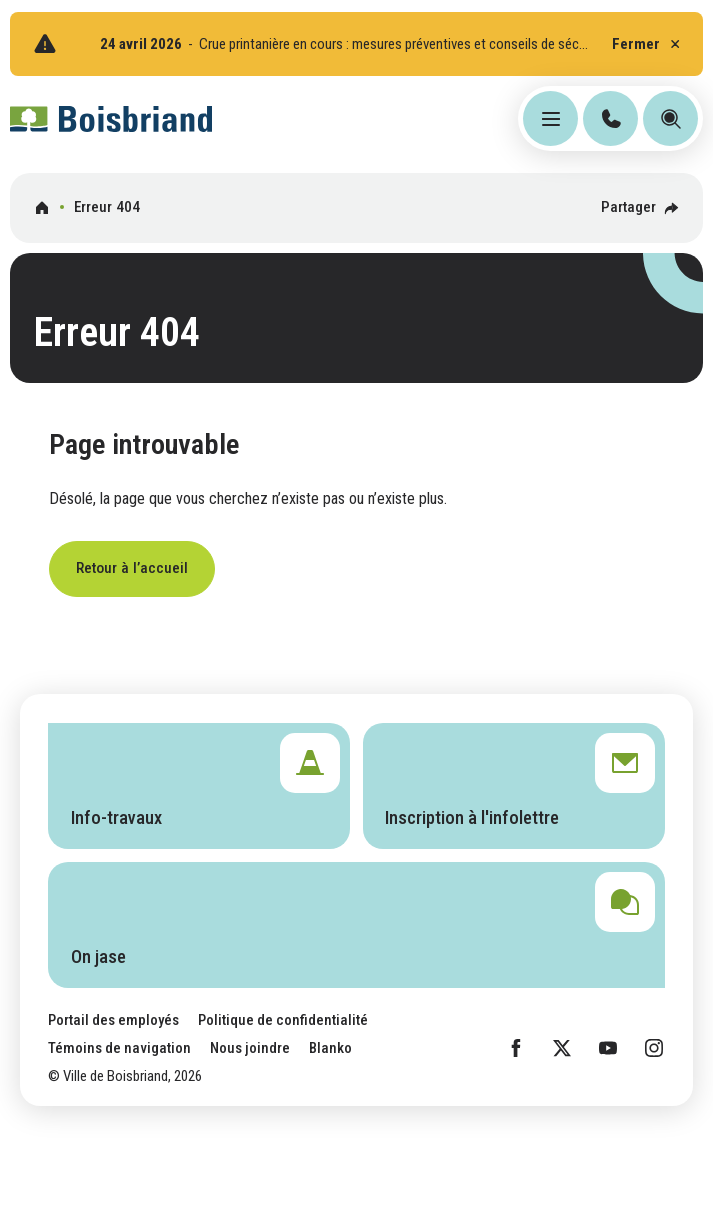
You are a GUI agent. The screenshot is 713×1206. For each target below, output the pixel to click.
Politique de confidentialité (283, 1020)
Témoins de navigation (119, 1048)
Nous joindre (250, 1048)
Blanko (330, 1048)
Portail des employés (113, 1020)
